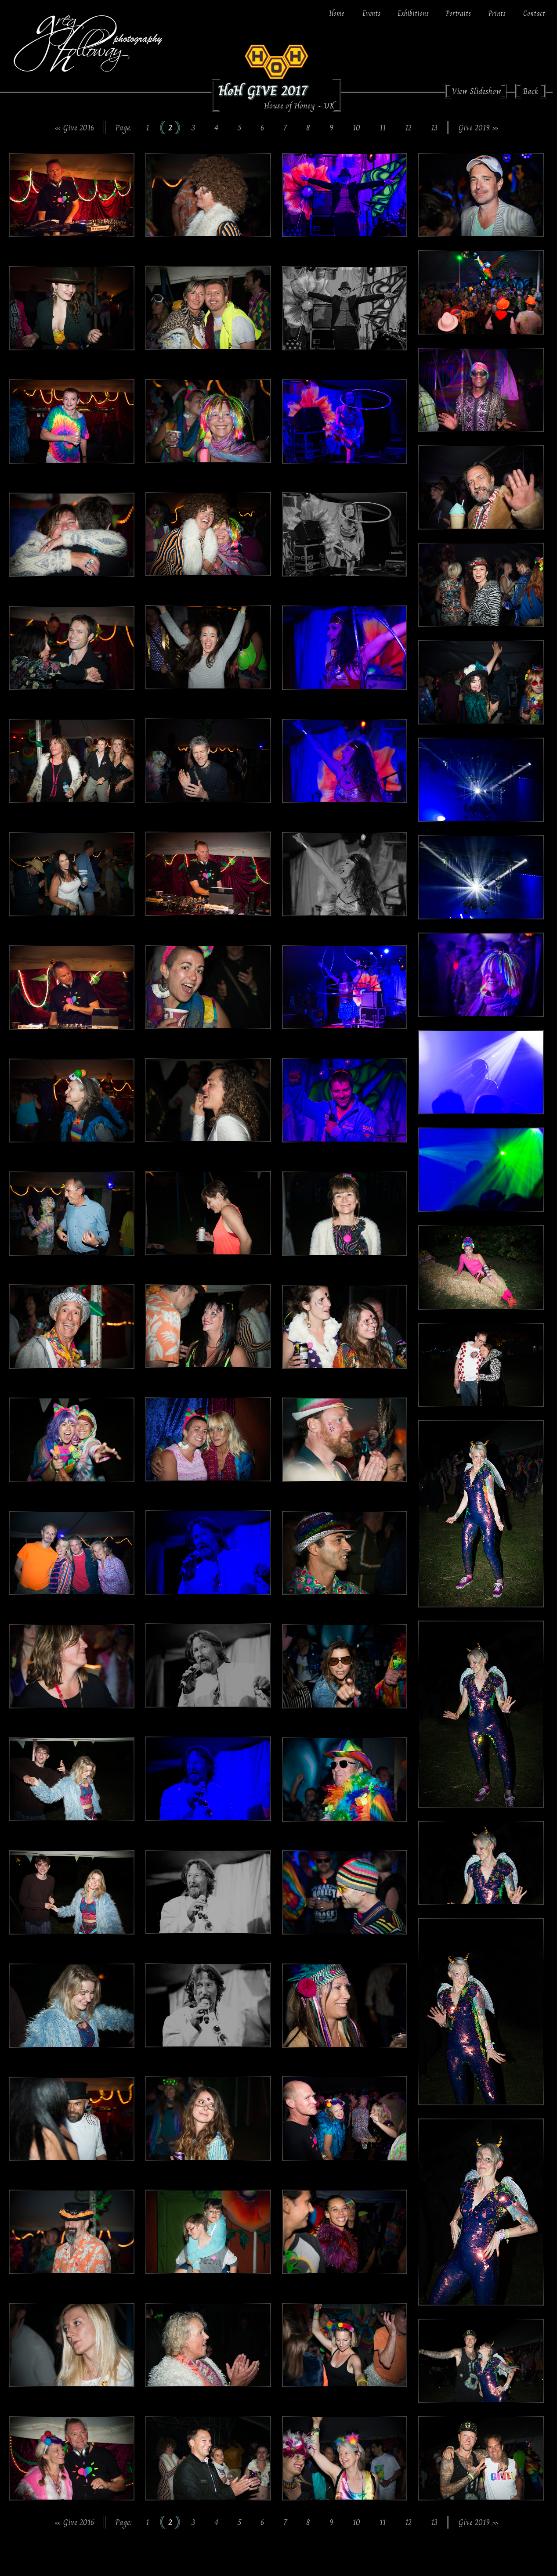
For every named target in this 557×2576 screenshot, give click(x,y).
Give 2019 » (479, 127)
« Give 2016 (74, 127)
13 (434, 127)
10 (356, 127)
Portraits (458, 13)
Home (336, 13)
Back (531, 91)
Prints (497, 13)
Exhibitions (413, 13)
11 (383, 127)
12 (408, 127)
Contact (534, 13)
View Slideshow (476, 91)
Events (371, 13)
